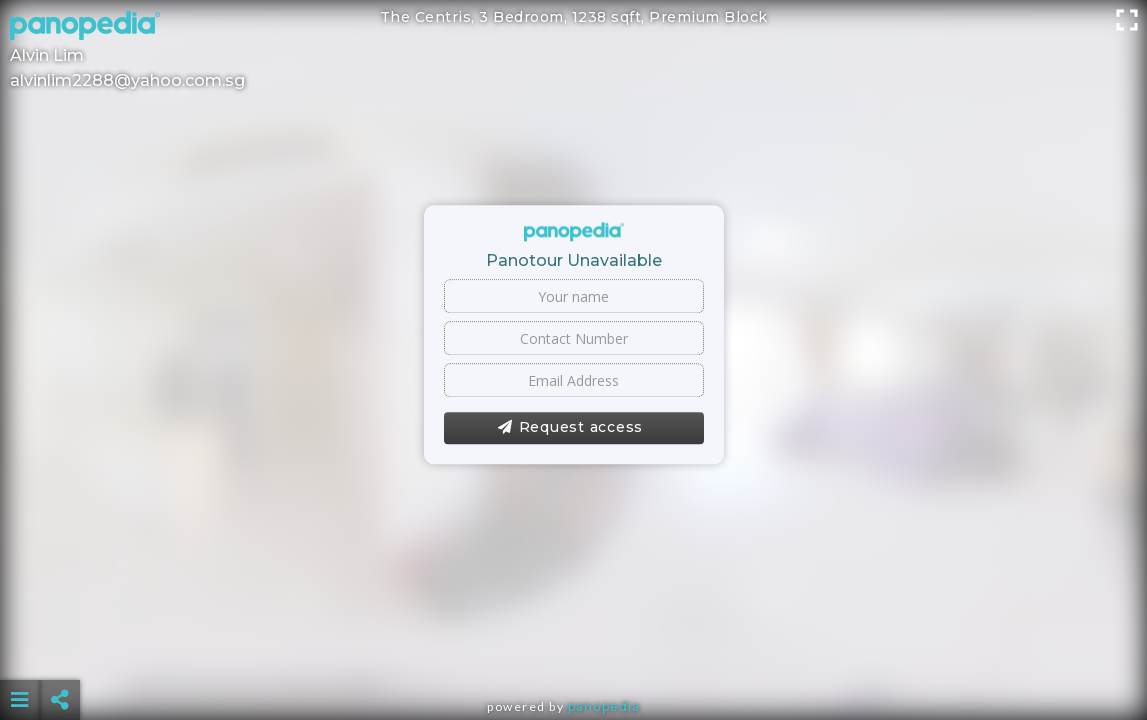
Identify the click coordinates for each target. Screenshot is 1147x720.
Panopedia (604, 706)
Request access (570, 428)
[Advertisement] (574, 650)
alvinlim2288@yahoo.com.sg (127, 80)
